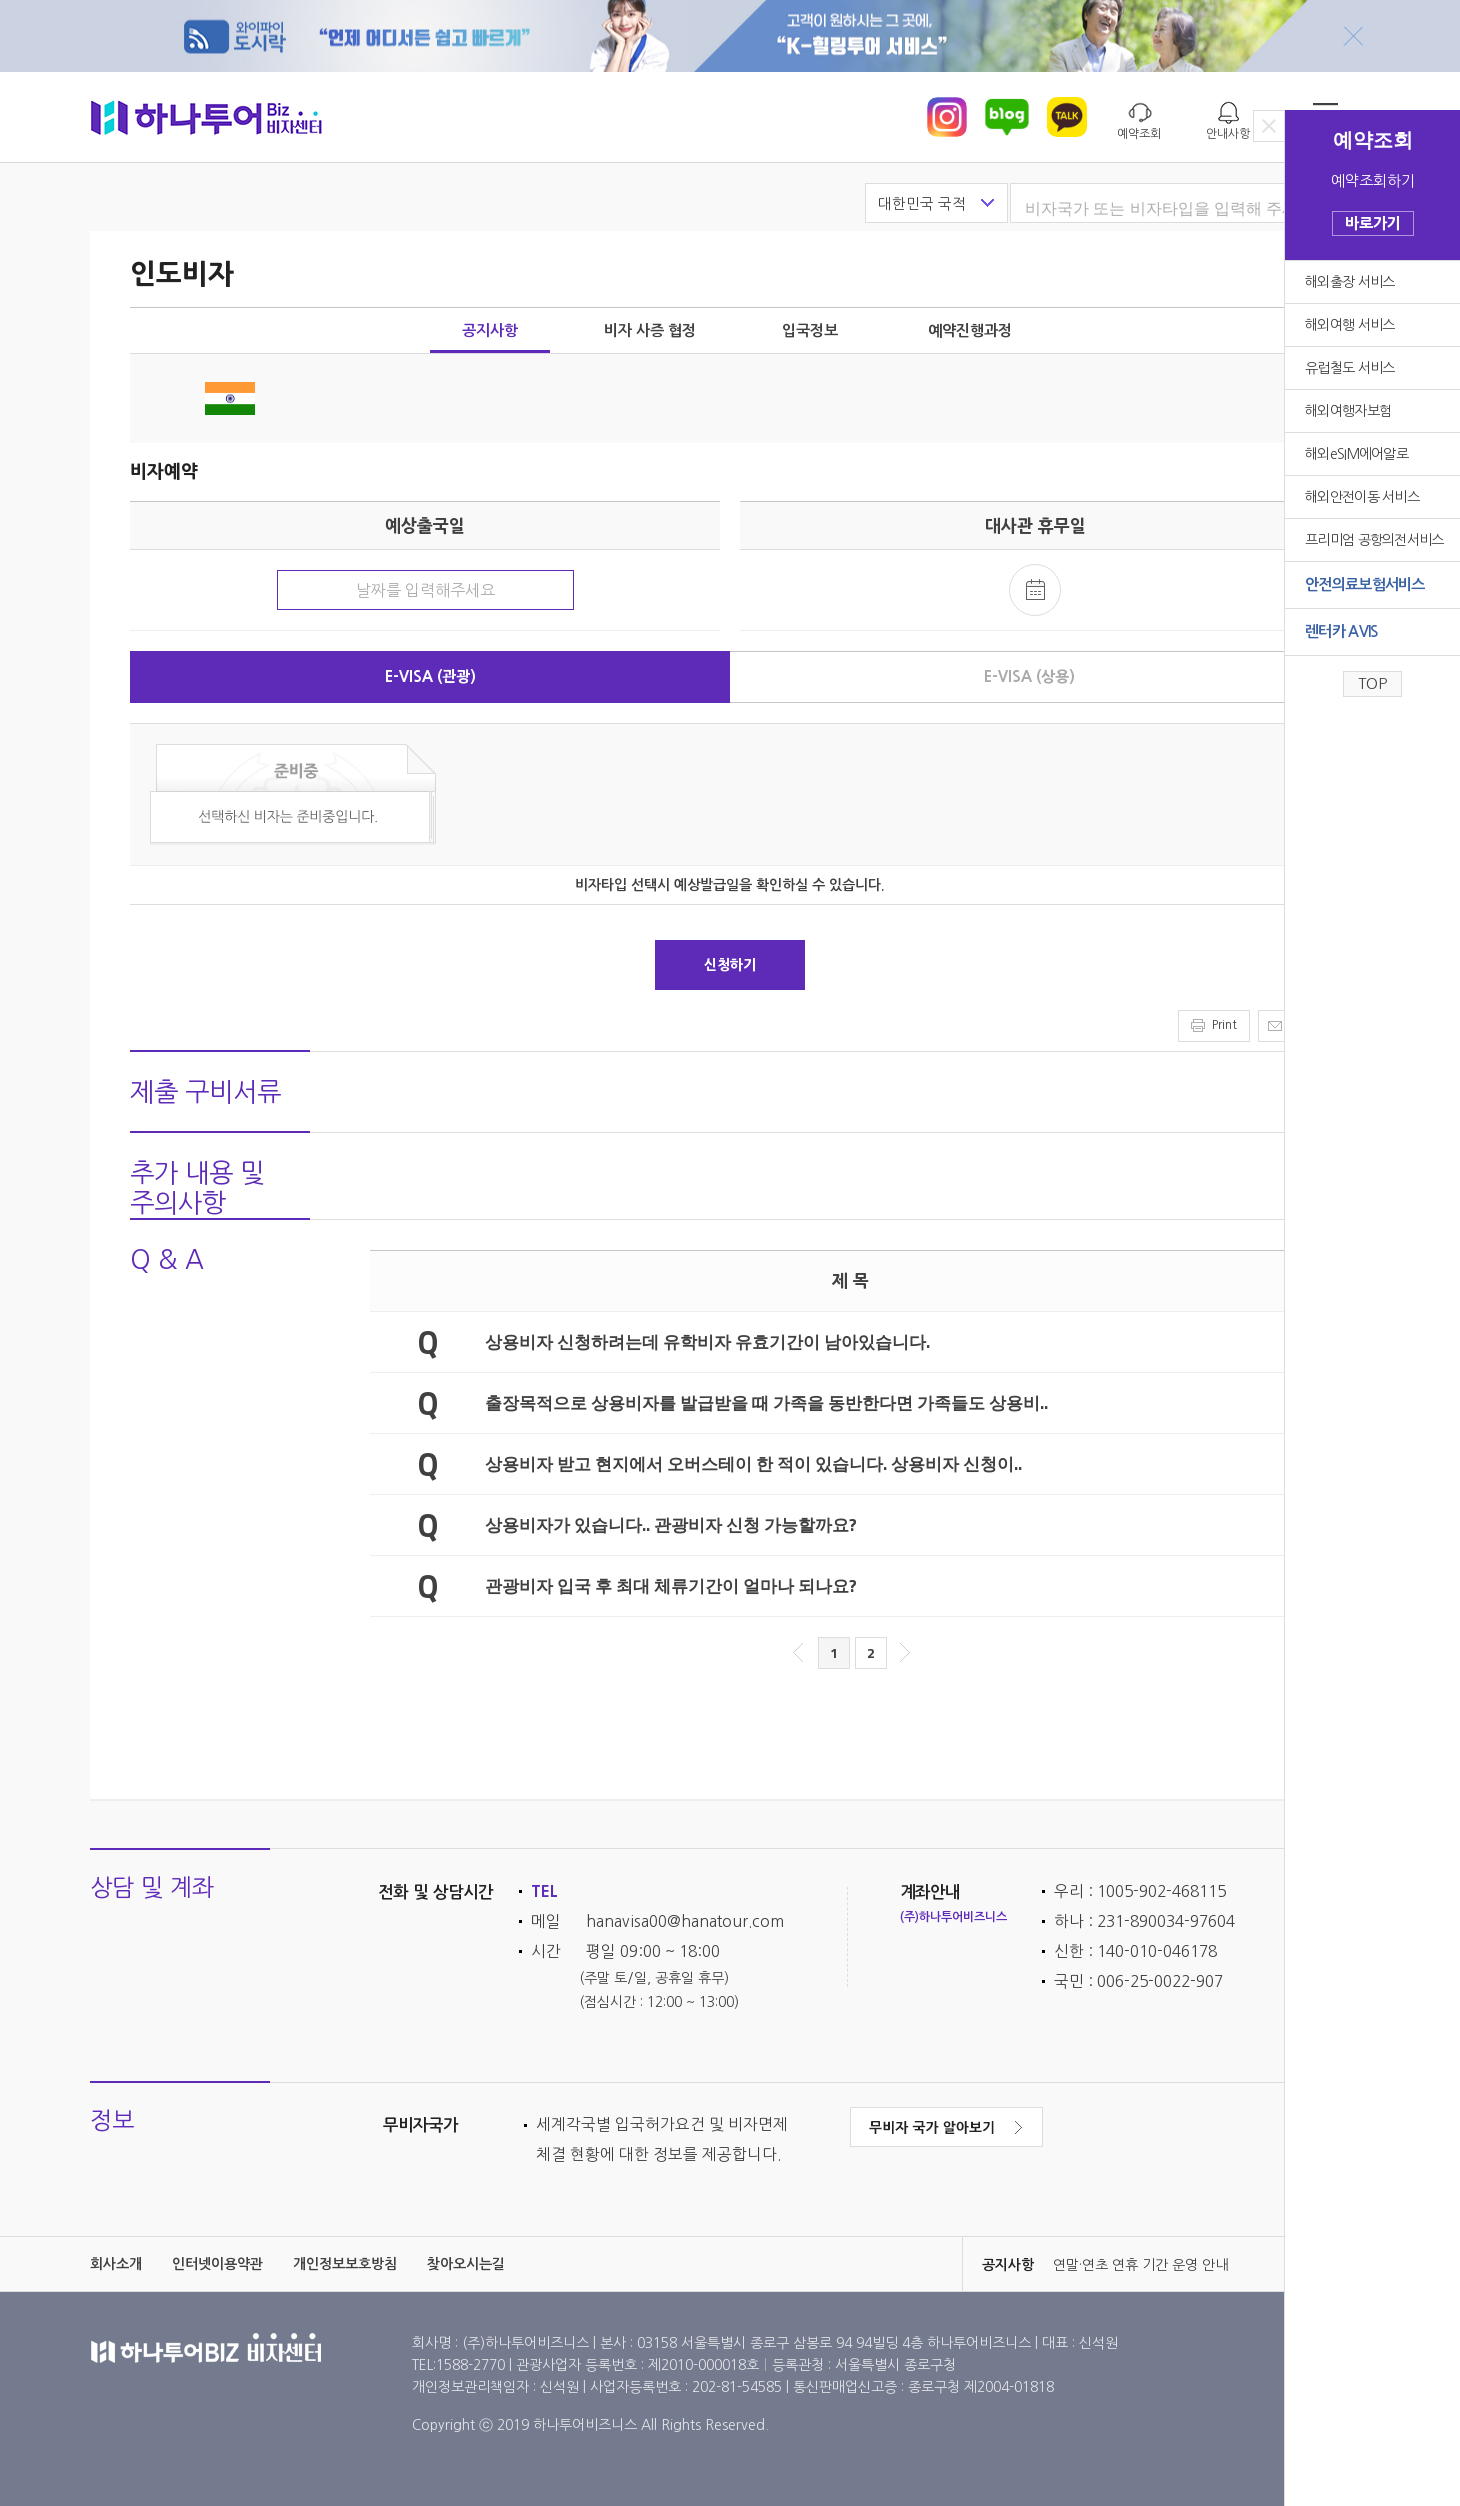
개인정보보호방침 (345, 2264)
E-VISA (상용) (1029, 676)
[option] (1163, 2265)
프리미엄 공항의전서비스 (1374, 540)
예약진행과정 (970, 330)
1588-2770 (472, 2365)
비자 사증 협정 (650, 330)
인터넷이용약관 (217, 2264)
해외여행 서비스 (1349, 325)
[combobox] (1170, 204)
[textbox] (1179, 209)
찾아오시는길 (466, 2264)
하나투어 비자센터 (206, 117)
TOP (1372, 683)
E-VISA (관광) (430, 676)
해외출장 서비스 (1349, 282)
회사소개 (116, 2264)
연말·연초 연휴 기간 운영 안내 (1140, 2265)
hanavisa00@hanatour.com (685, 1921)
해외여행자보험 (1348, 411)
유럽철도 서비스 (1349, 368)
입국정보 (810, 330)
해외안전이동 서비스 (1362, 497)
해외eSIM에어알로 (1356, 454)
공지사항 (490, 330)
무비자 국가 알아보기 (946, 2127)
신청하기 (730, 965)
